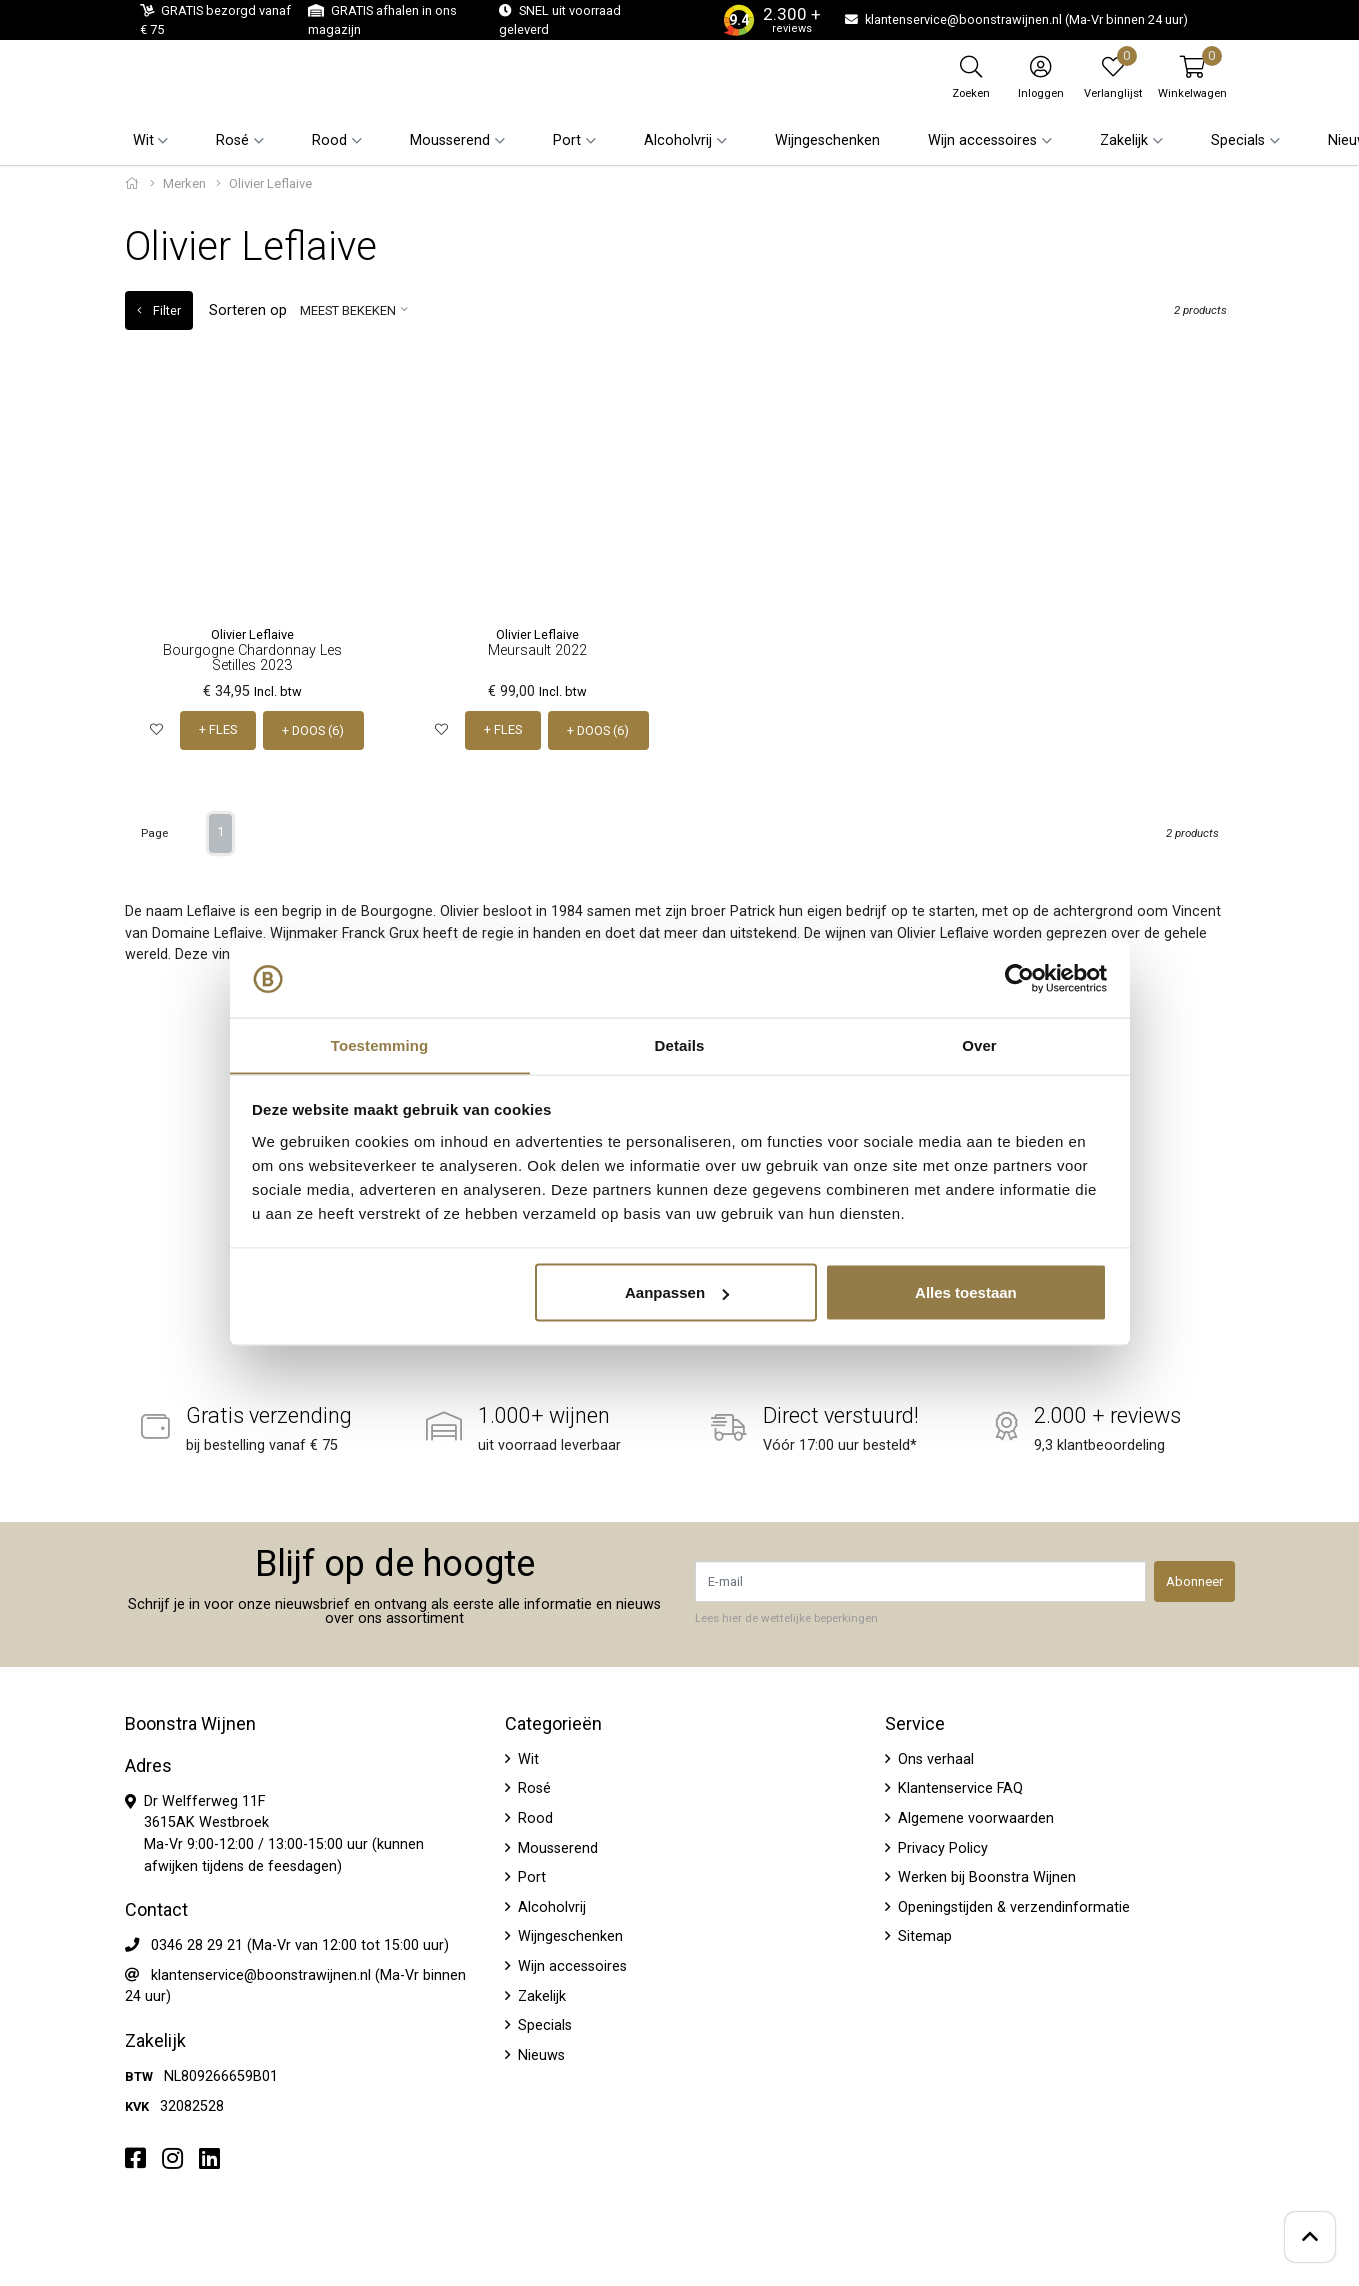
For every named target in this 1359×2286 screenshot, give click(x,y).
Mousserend (556, 1847)
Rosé (532, 1788)
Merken (184, 183)
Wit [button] (143, 140)
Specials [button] (1238, 140)
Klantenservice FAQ (958, 1788)
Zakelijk (540, 1995)
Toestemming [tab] (380, 1044)
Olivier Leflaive (252, 634)
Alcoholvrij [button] (678, 140)
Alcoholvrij (550, 1906)
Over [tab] (979, 1044)
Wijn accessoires (570, 1966)
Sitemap (923, 1936)
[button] (1192, 77)
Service (915, 1723)
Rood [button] (329, 140)
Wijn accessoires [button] (982, 140)
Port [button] (567, 140)
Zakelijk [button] (1124, 140)
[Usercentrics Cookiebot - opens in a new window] (1019, 979)
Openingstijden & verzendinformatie (1012, 1906)
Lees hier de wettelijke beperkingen (786, 1618)
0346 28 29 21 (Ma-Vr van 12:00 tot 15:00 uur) (300, 1945)
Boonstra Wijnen (190, 1723)
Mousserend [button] (450, 140)
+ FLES (218, 730)
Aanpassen (677, 1292)
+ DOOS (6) (314, 730)
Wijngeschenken (827, 140)
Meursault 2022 (537, 650)
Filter (159, 310)
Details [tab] (680, 1044)
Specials (543, 2025)
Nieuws (539, 2054)
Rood (533, 1818)
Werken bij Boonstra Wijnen (985, 1877)
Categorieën (553, 1723)
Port (530, 1877)
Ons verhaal (934, 1758)
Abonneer (1194, 1581)
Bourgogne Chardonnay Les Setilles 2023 (252, 657)
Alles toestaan (966, 1292)
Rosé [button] (232, 140)
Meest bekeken (348, 310)
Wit (526, 1758)
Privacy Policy (941, 1847)
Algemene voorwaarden (974, 1818)
